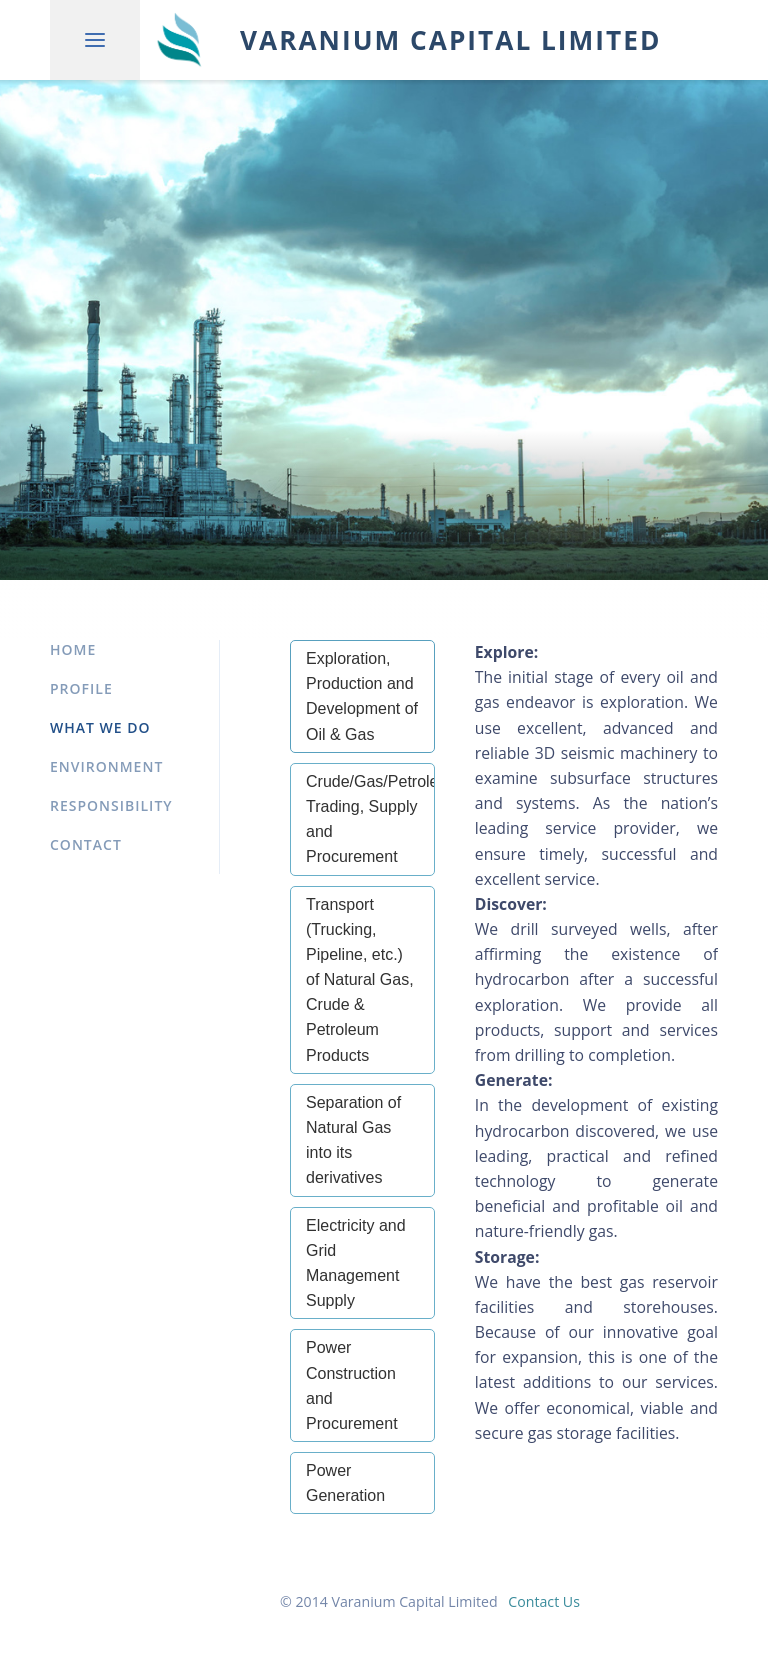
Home (73, 649)
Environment (106, 766)
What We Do (100, 727)
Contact (86, 844)
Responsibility (111, 805)
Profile (81, 688)
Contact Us (544, 1601)
